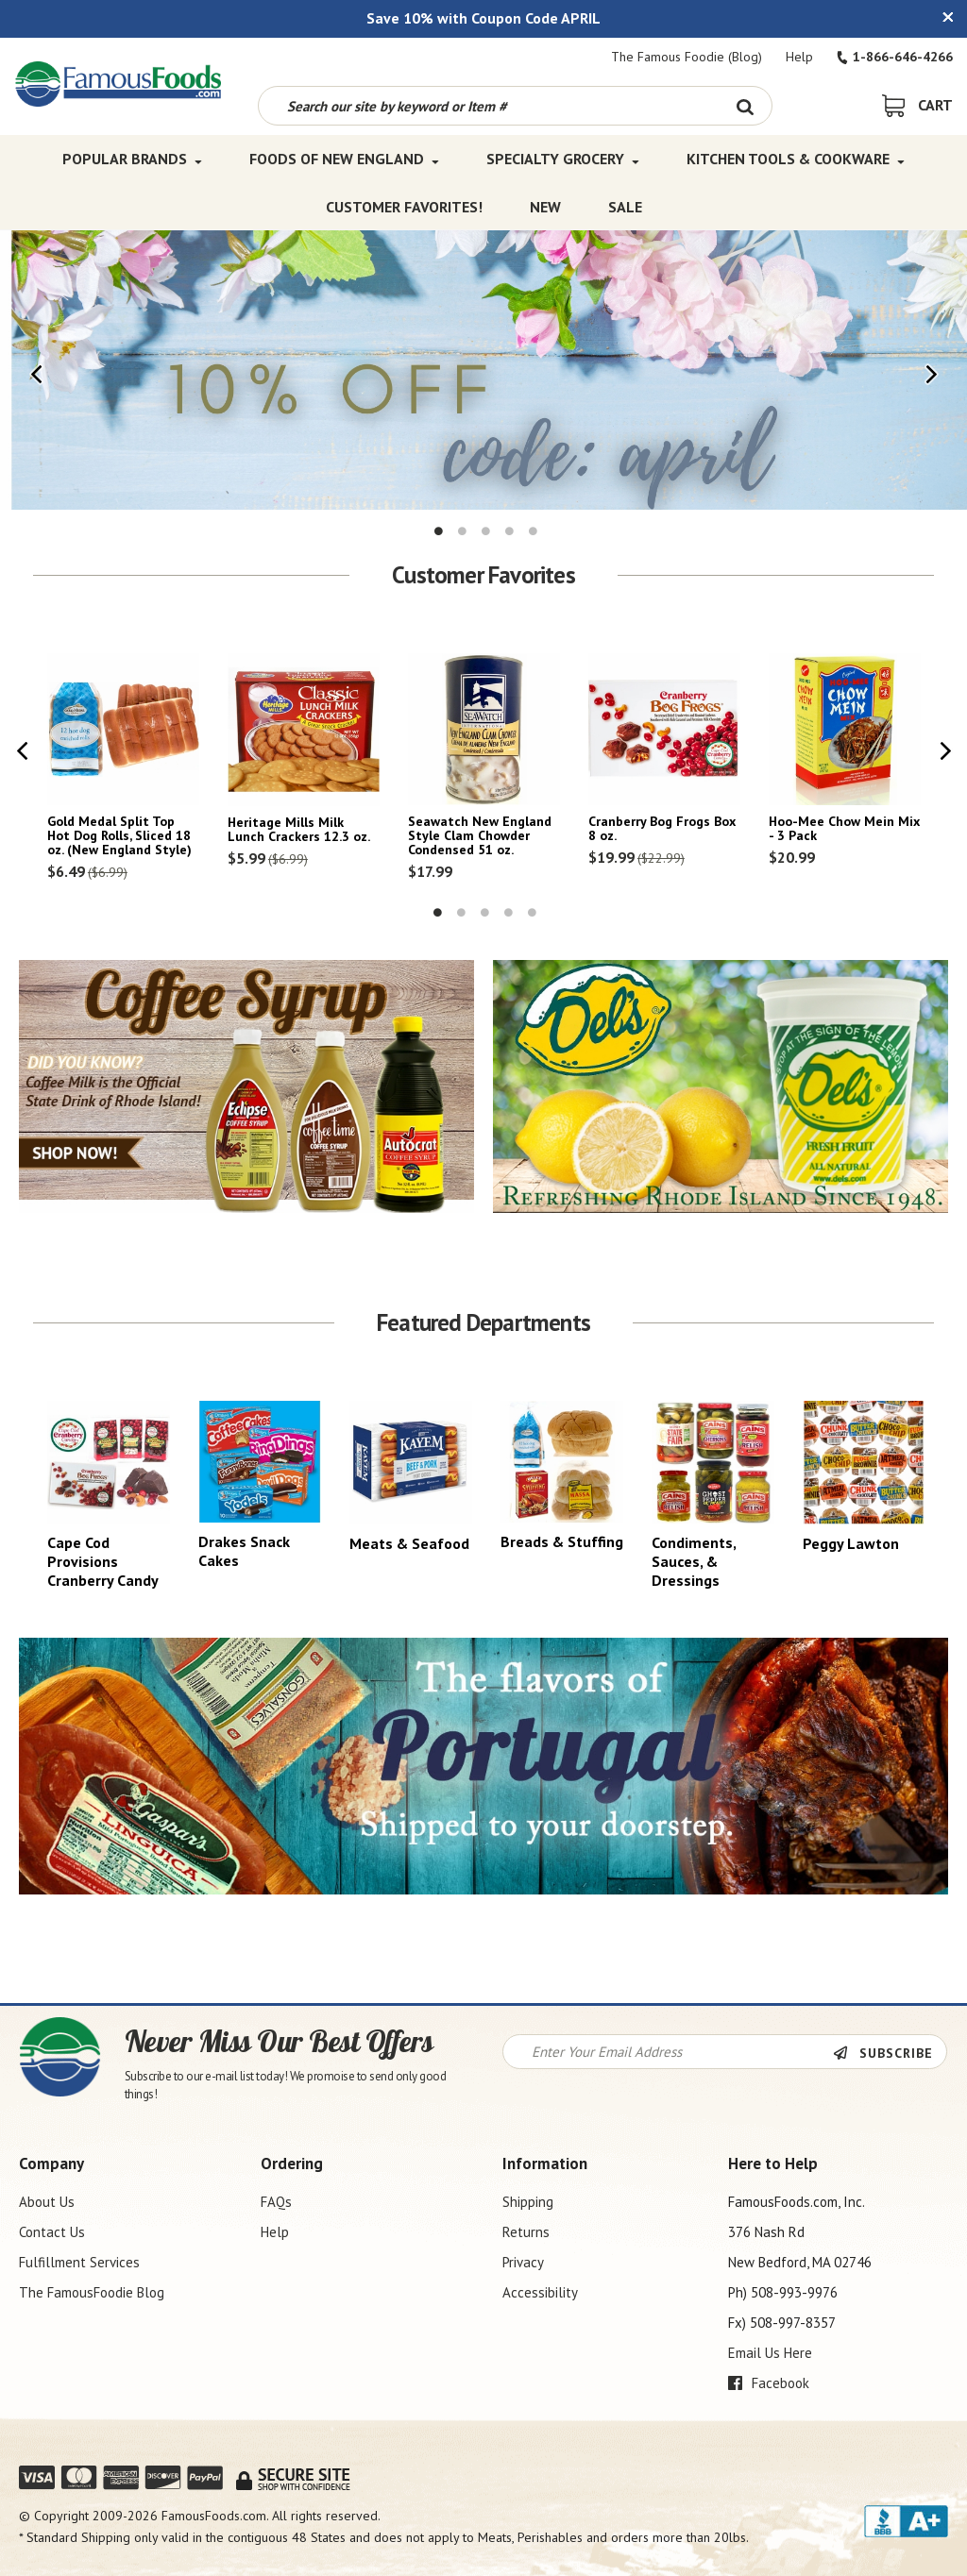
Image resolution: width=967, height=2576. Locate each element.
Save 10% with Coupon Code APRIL (483, 17)
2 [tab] (462, 531)
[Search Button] (746, 106)
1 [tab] (439, 531)
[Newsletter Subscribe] (889, 2053)
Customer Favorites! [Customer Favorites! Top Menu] (404, 205)
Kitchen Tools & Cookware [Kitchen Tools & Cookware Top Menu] (796, 158)
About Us (47, 2202)
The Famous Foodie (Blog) (686, 56)
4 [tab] (509, 531)
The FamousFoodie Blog (91, 2292)
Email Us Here (770, 2353)
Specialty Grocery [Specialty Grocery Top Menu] (562, 158)
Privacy (523, 2262)
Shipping (527, 2202)
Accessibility (540, 2292)
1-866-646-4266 (895, 56)
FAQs (276, 2202)
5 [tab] (533, 531)
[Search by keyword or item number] (489, 106)
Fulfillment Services (79, 2262)
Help (799, 56)
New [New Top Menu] (545, 205)
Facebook (768, 2383)
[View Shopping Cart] (917, 104)
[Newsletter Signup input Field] (668, 2051)
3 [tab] (486, 531)
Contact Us (52, 2232)
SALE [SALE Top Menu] (625, 205)
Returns (526, 2232)
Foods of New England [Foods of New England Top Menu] (344, 158)
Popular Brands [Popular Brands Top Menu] (132, 158)
